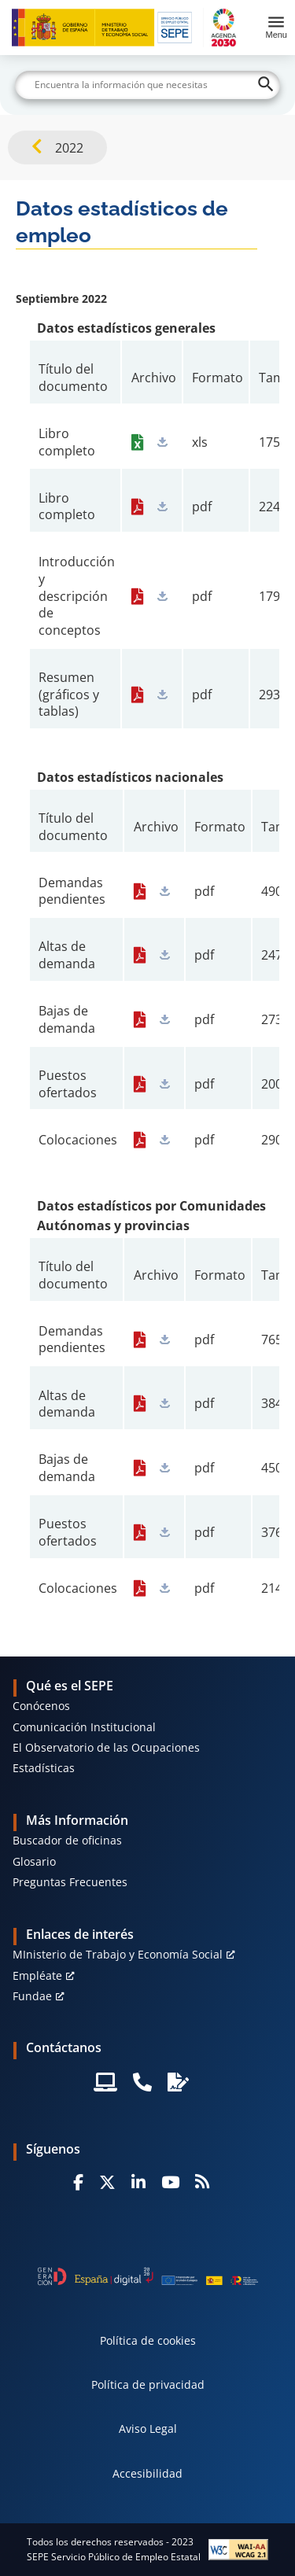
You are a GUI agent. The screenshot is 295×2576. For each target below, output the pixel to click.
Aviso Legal (148, 2428)
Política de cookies (148, 2340)
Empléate (37, 1975)
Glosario (34, 1861)
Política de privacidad (148, 2384)
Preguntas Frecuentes (70, 1881)
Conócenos (41, 1705)
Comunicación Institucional (84, 1726)
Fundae (32, 1995)
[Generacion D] (148, 2276)
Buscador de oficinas (67, 1840)
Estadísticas (44, 1767)
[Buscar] (148, 85)
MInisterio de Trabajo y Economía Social (118, 1954)
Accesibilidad (147, 2473)
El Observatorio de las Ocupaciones (106, 1747)
